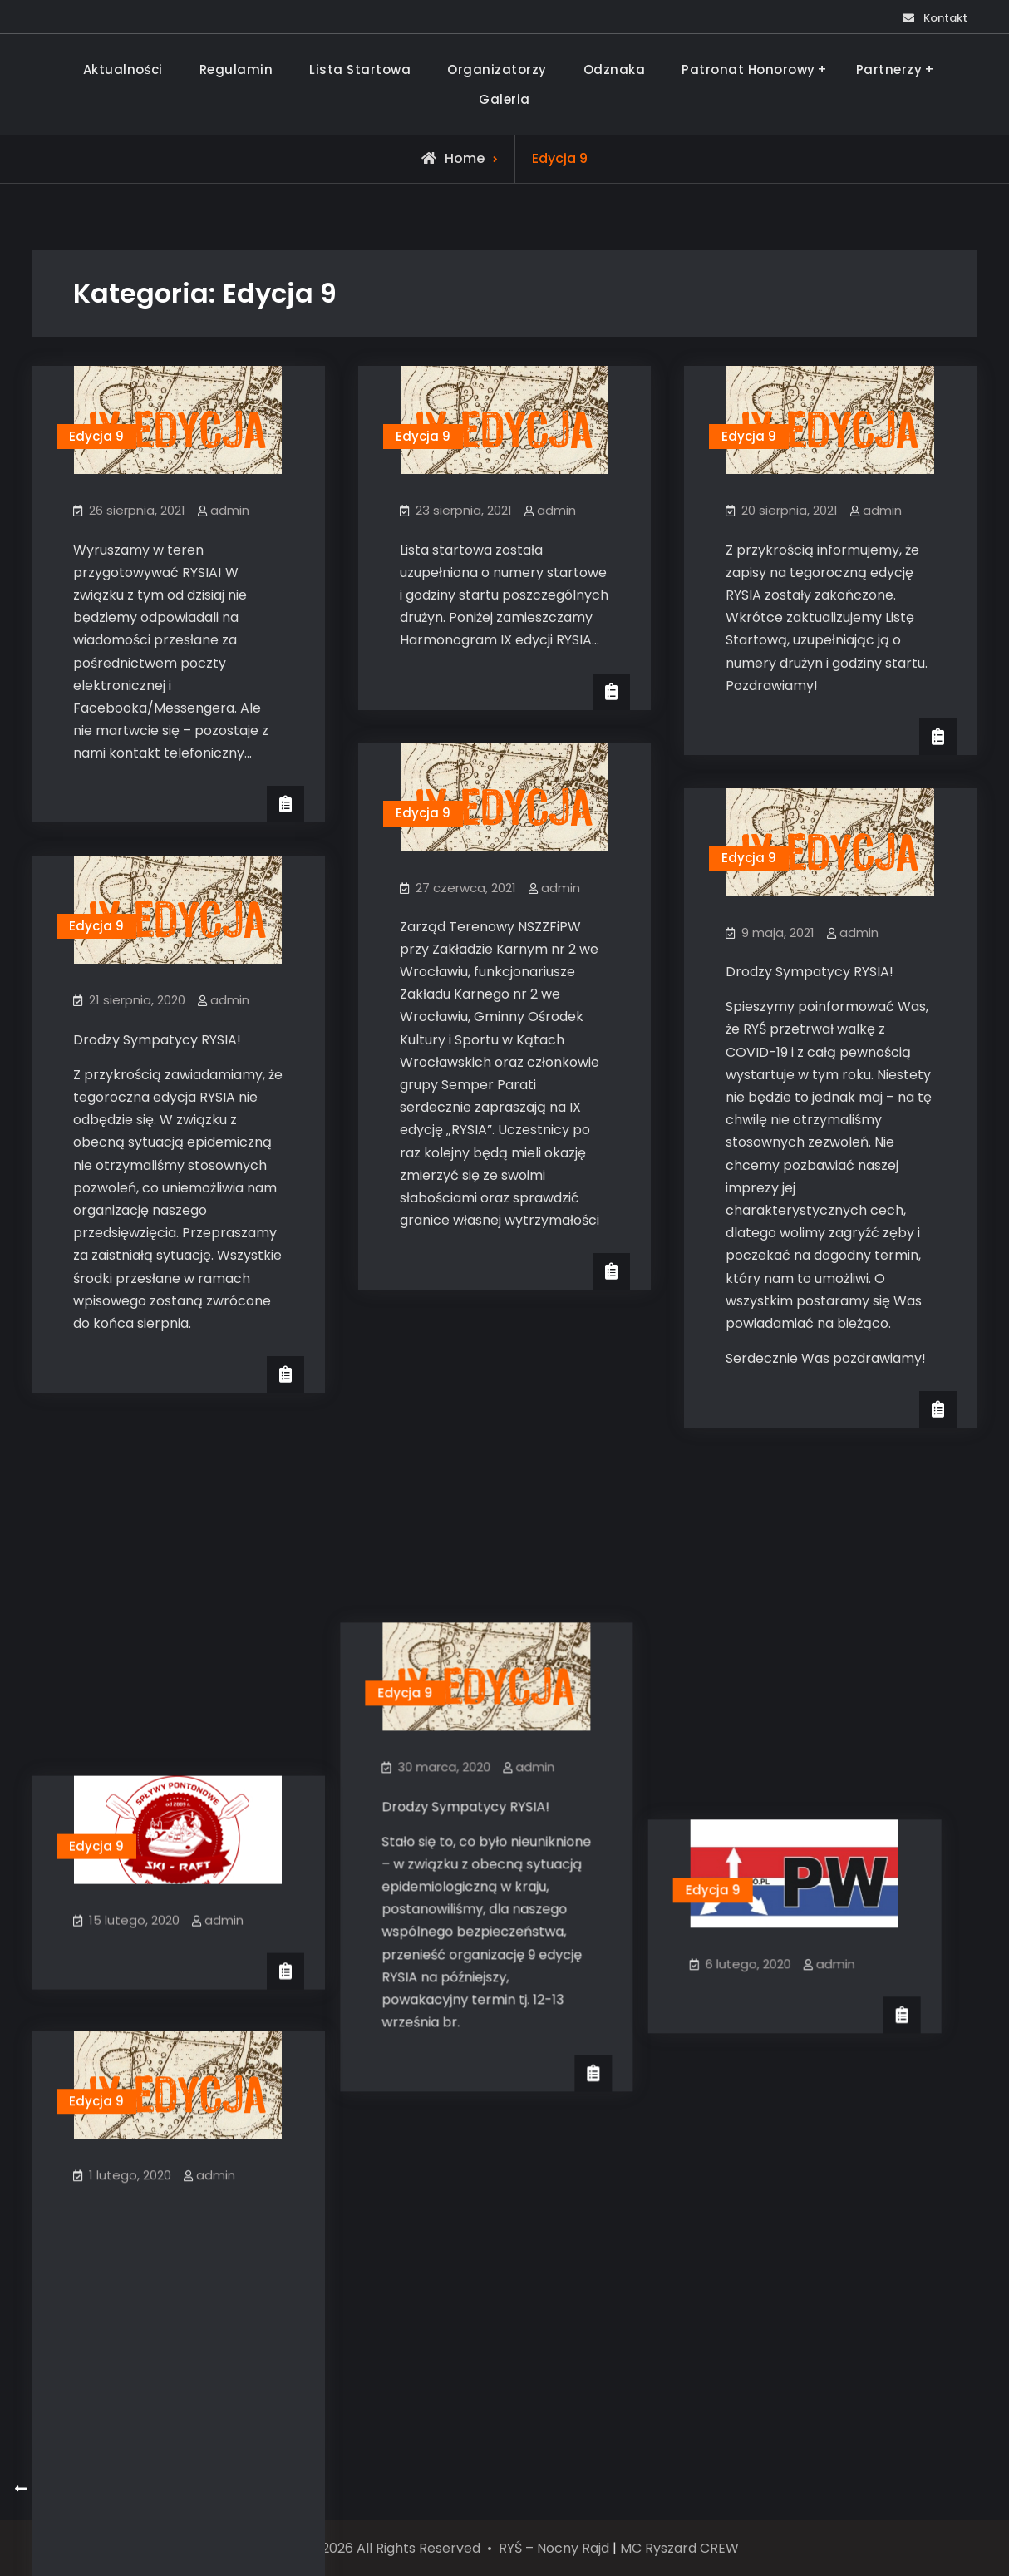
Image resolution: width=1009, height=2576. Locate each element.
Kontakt (935, 18)
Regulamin (236, 69)
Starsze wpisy (79, 2489)
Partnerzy (889, 69)
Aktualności (123, 69)
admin (229, 510)
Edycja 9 (96, 436)
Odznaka (614, 69)
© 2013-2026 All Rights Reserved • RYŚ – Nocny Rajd (439, 2548)
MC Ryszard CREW (679, 2548)
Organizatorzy (497, 69)
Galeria (504, 99)
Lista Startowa (360, 69)
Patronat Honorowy (748, 69)
